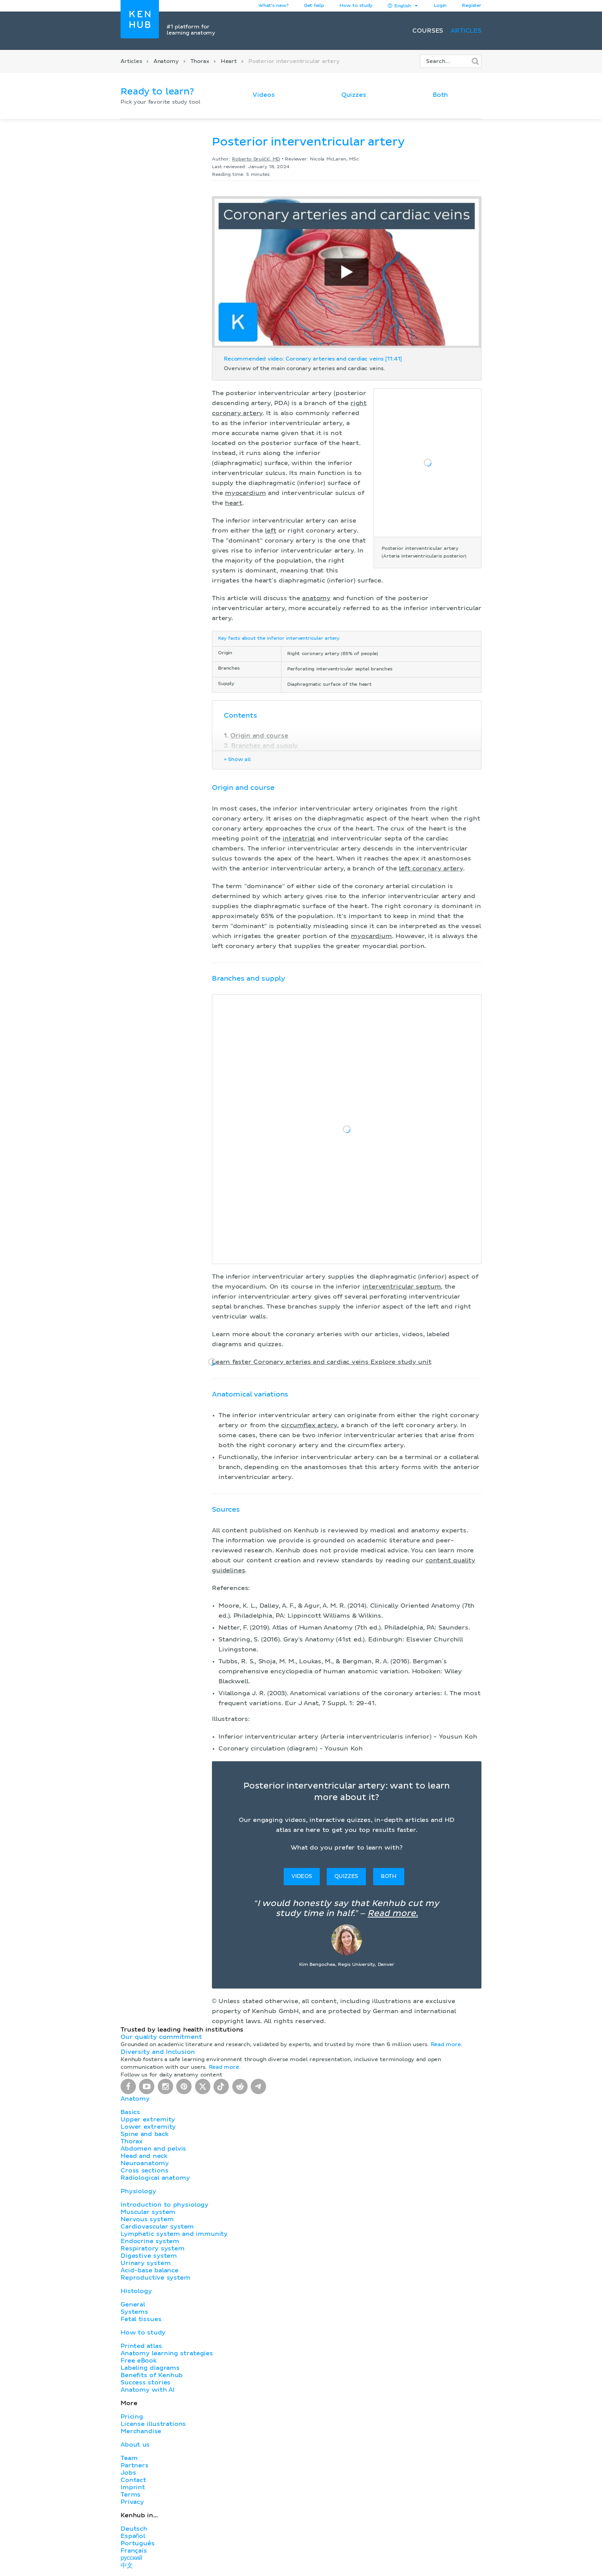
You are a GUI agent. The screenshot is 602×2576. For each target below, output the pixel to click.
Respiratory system (153, 2248)
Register (471, 5)
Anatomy (166, 61)
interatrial (299, 839)
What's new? (273, 5)
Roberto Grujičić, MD (256, 159)
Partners (135, 2465)
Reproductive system (155, 2278)
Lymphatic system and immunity (174, 2234)
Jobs (128, 2473)
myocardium (245, 493)
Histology (136, 2291)
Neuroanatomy (145, 2163)
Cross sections (144, 2170)
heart (233, 503)
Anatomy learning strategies (167, 2353)
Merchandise (141, 2431)
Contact (133, 2480)
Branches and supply (264, 746)
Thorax (199, 61)
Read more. (392, 1913)
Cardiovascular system (157, 2227)
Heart (229, 61)
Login (440, 5)
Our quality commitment (161, 2037)
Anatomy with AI (148, 2390)
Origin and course (259, 736)
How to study (355, 5)
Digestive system (149, 2256)
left (270, 531)
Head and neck (144, 2156)
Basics (130, 2112)
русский (131, 2558)
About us (135, 2445)
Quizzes (353, 95)
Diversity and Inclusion (158, 2052)
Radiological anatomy (155, 2178)
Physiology (138, 2191)
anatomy (316, 598)
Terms (131, 2495)
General (133, 2304)
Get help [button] (314, 5)
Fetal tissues (141, 2319)
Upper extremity (148, 2119)
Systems (134, 2312)
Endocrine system (150, 2241)
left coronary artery (431, 868)
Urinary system (145, 2263)
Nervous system (147, 2219)
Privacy (132, 2502)
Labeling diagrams (150, 2368)
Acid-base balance (150, 2270)
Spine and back (145, 2134)
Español (133, 2536)
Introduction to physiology (164, 2205)
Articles (466, 31)
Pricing (132, 2417)
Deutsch (134, 2529)
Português (138, 2543)
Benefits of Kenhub (152, 2375)
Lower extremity (148, 2127)
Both (440, 95)
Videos (264, 95)
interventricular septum (401, 1287)
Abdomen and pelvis (153, 2149)
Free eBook (139, 2361)
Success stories (145, 2382)
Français (134, 2551)
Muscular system (148, 2212)
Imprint (133, 2487)
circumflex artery (309, 1425)
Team (129, 2458)
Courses (427, 31)
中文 (127, 2566)
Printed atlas (141, 2346)
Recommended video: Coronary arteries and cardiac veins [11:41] (313, 359)
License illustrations (153, 2424)
